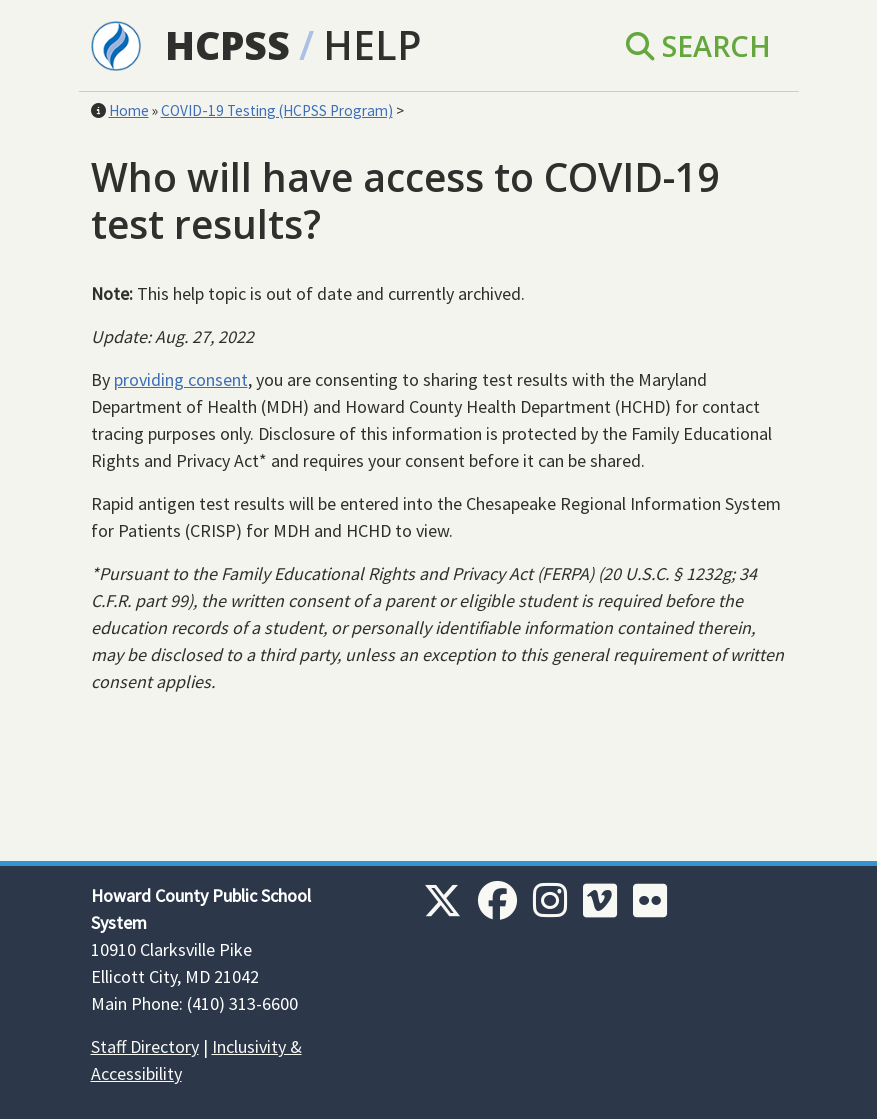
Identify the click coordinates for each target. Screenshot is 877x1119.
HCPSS (227, 44)
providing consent (181, 379)
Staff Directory (145, 1046)
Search (698, 45)
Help (372, 44)
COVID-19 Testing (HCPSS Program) (277, 110)
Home (129, 110)
